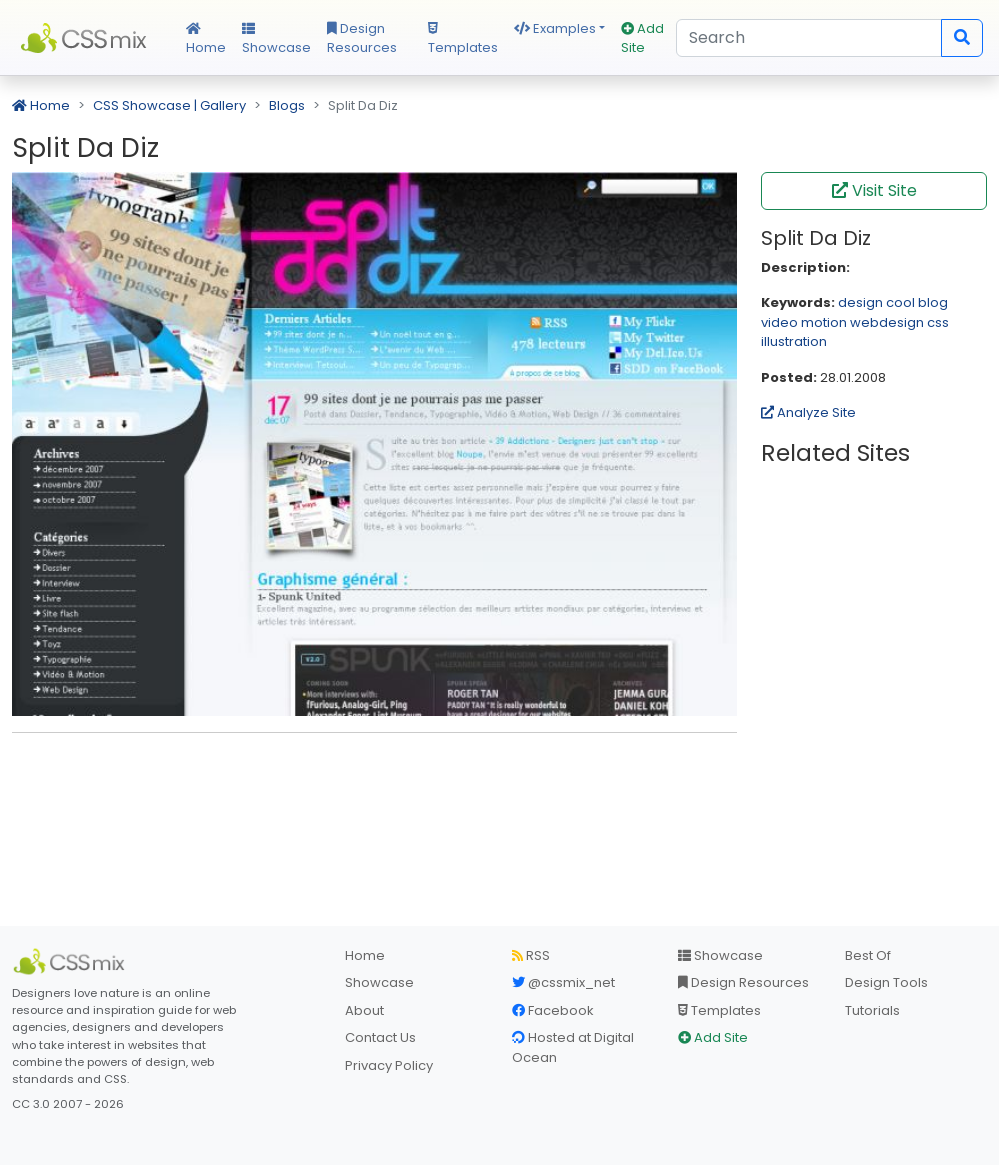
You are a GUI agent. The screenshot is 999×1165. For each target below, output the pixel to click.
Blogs (287, 105)
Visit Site (874, 190)
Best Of (868, 955)
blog (933, 302)
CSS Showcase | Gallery (169, 105)
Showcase (276, 40)
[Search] (809, 38)
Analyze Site (808, 412)
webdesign (887, 322)
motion (824, 322)
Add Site (642, 38)
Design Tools (886, 982)
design (860, 302)
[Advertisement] (375, 779)
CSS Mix (87, 38)
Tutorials (872, 1010)
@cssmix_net (563, 982)
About (364, 1010)
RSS (531, 955)
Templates (463, 40)
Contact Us (380, 1037)
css (938, 322)
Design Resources (362, 38)
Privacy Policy (389, 1065)
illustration (794, 341)
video (779, 322)
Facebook (553, 1010)
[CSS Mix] (72, 962)
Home (206, 40)
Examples (555, 28)
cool (900, 302)
